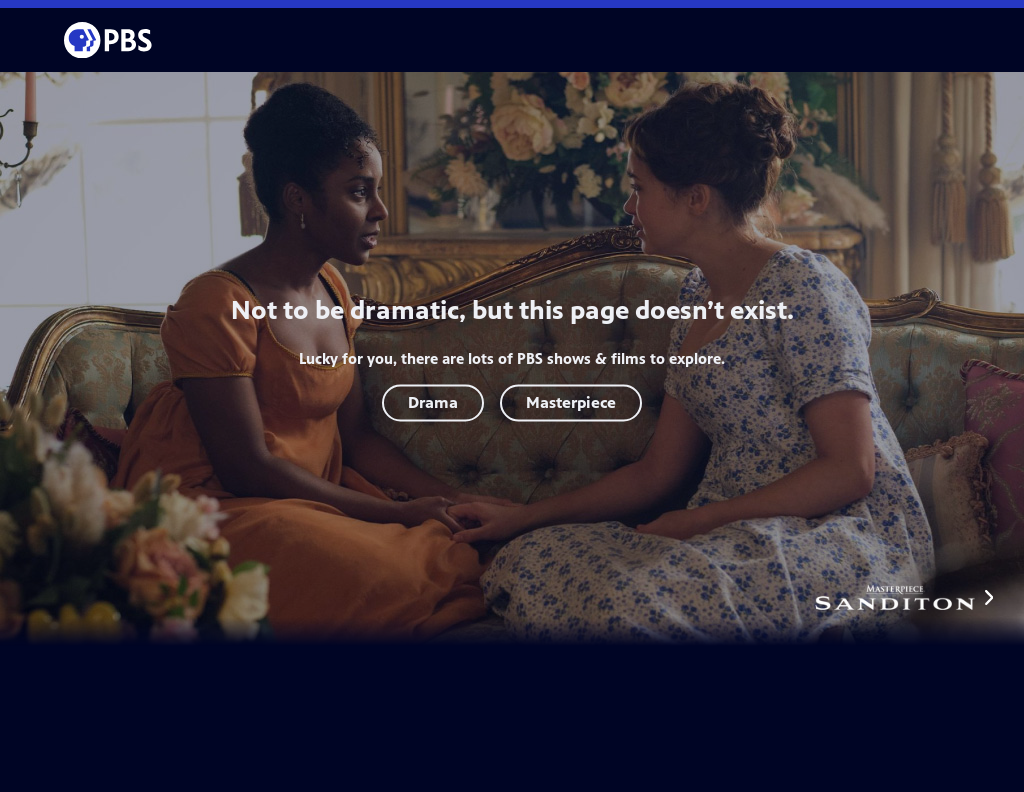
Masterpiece (571, 402)
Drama (433, 402)
